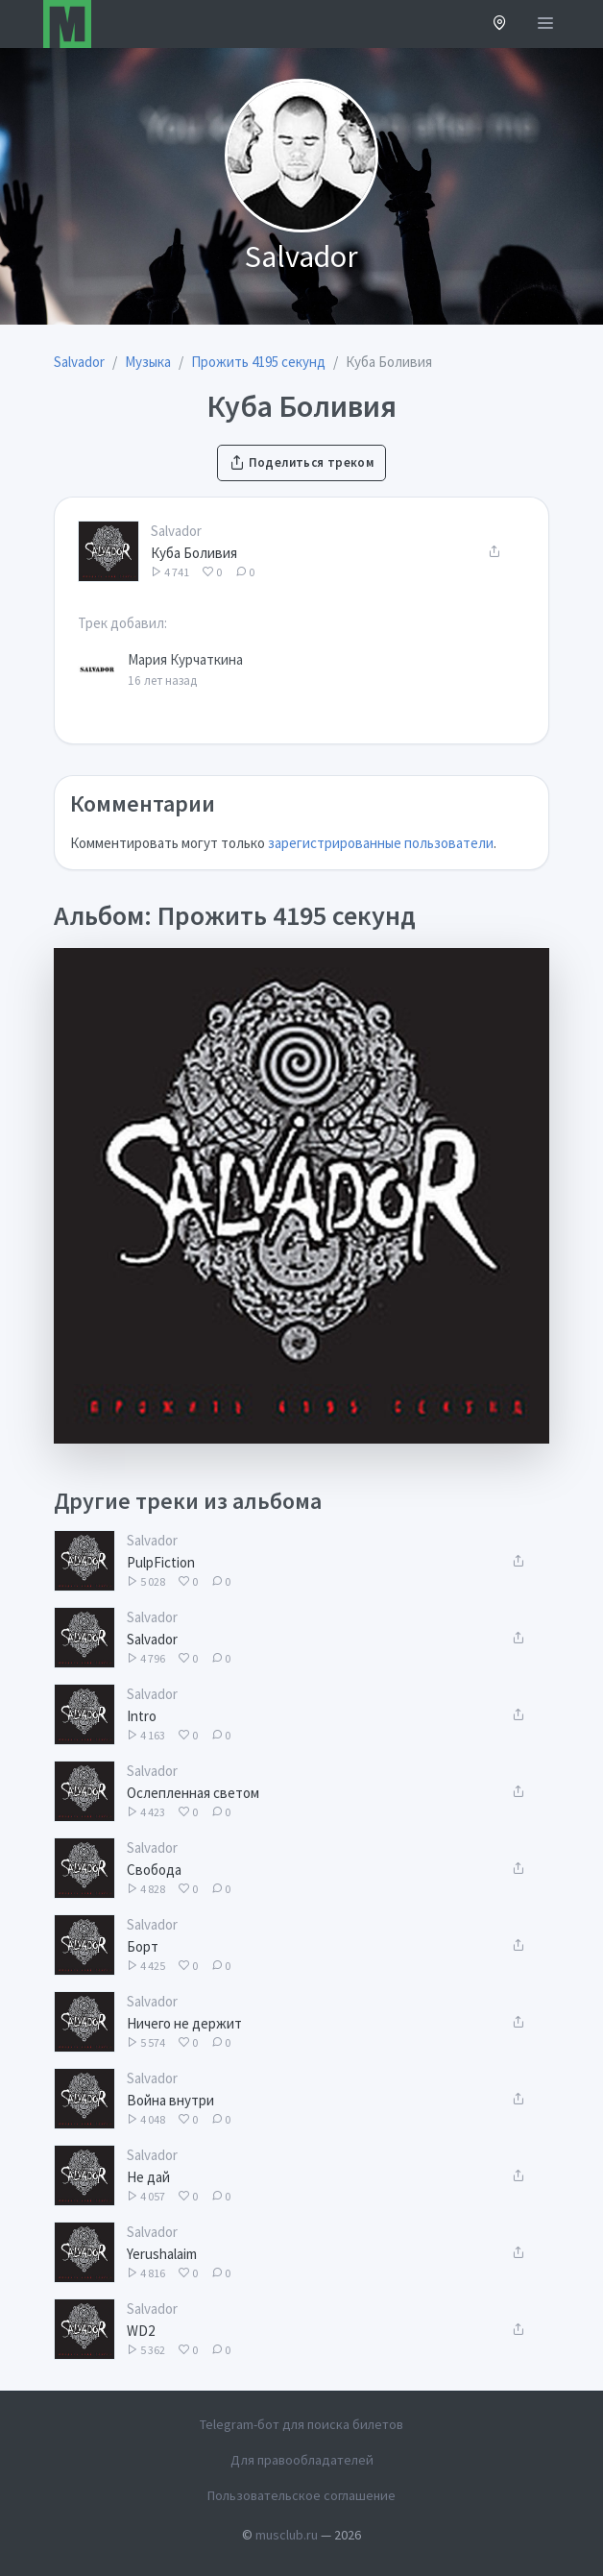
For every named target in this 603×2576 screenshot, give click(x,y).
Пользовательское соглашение (301, 2495)
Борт (142, 1946)
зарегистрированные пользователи (381, 843)
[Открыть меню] (545, 24)
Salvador (176, 531)
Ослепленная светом (193, 1793)
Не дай (148, 2177)
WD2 (141, 2330)
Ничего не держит (184, 2023)
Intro (142, 1716)
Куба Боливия (194, 553)
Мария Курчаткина (185, 659)
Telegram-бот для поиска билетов (301, 2424)
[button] (500, 24)
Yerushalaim (162, 2254)
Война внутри (170, 2100)
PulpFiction (161, 1562)
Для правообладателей (302, 2459)
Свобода (154, 1869)
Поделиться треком (301, 462)
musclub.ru (286, 2534)
